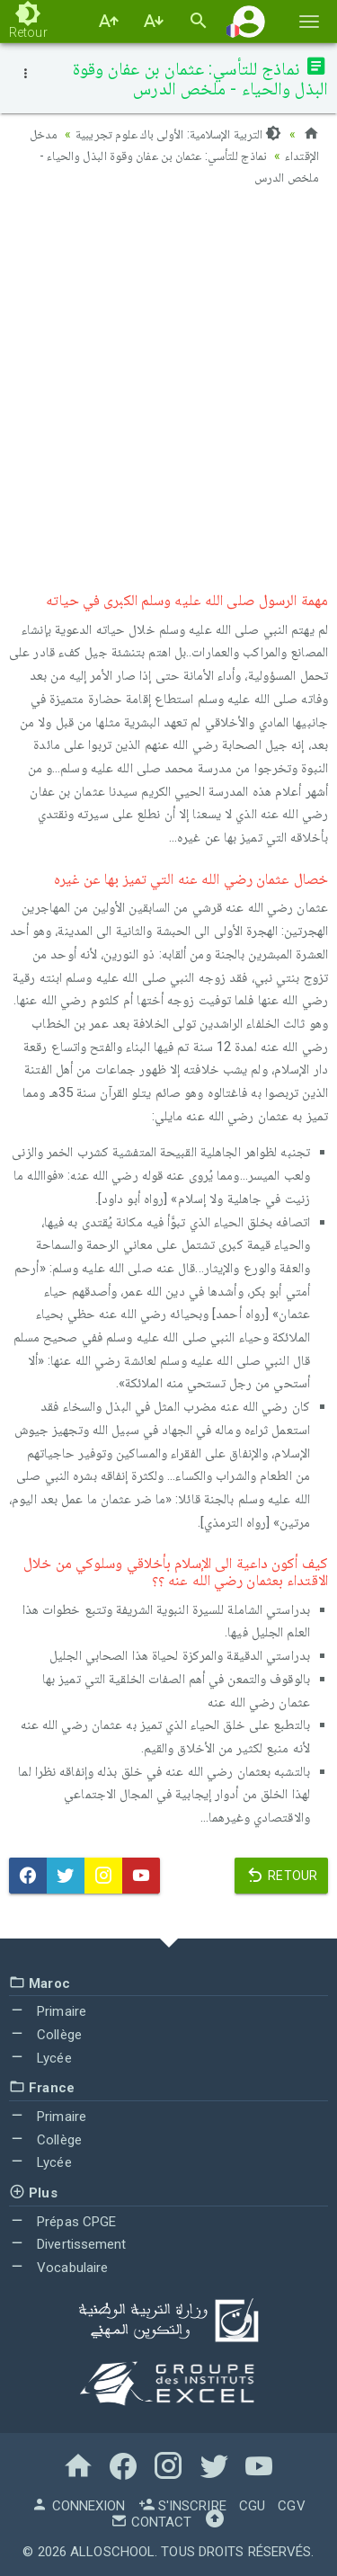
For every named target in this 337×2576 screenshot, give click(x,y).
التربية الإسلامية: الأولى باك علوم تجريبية (178, 134)
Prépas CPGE (62, 2222)
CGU (252, 2506)
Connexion (78, 2506)
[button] (249, 21)
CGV (291, 2506)
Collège (45, 2035)
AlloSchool (112, 2552)
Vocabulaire (58, 2268)
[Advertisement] (168, 384)
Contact (151, 2522)
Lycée (40, 2058)
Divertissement (68, 2244)
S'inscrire (182, 2506)
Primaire (47, 2011)
